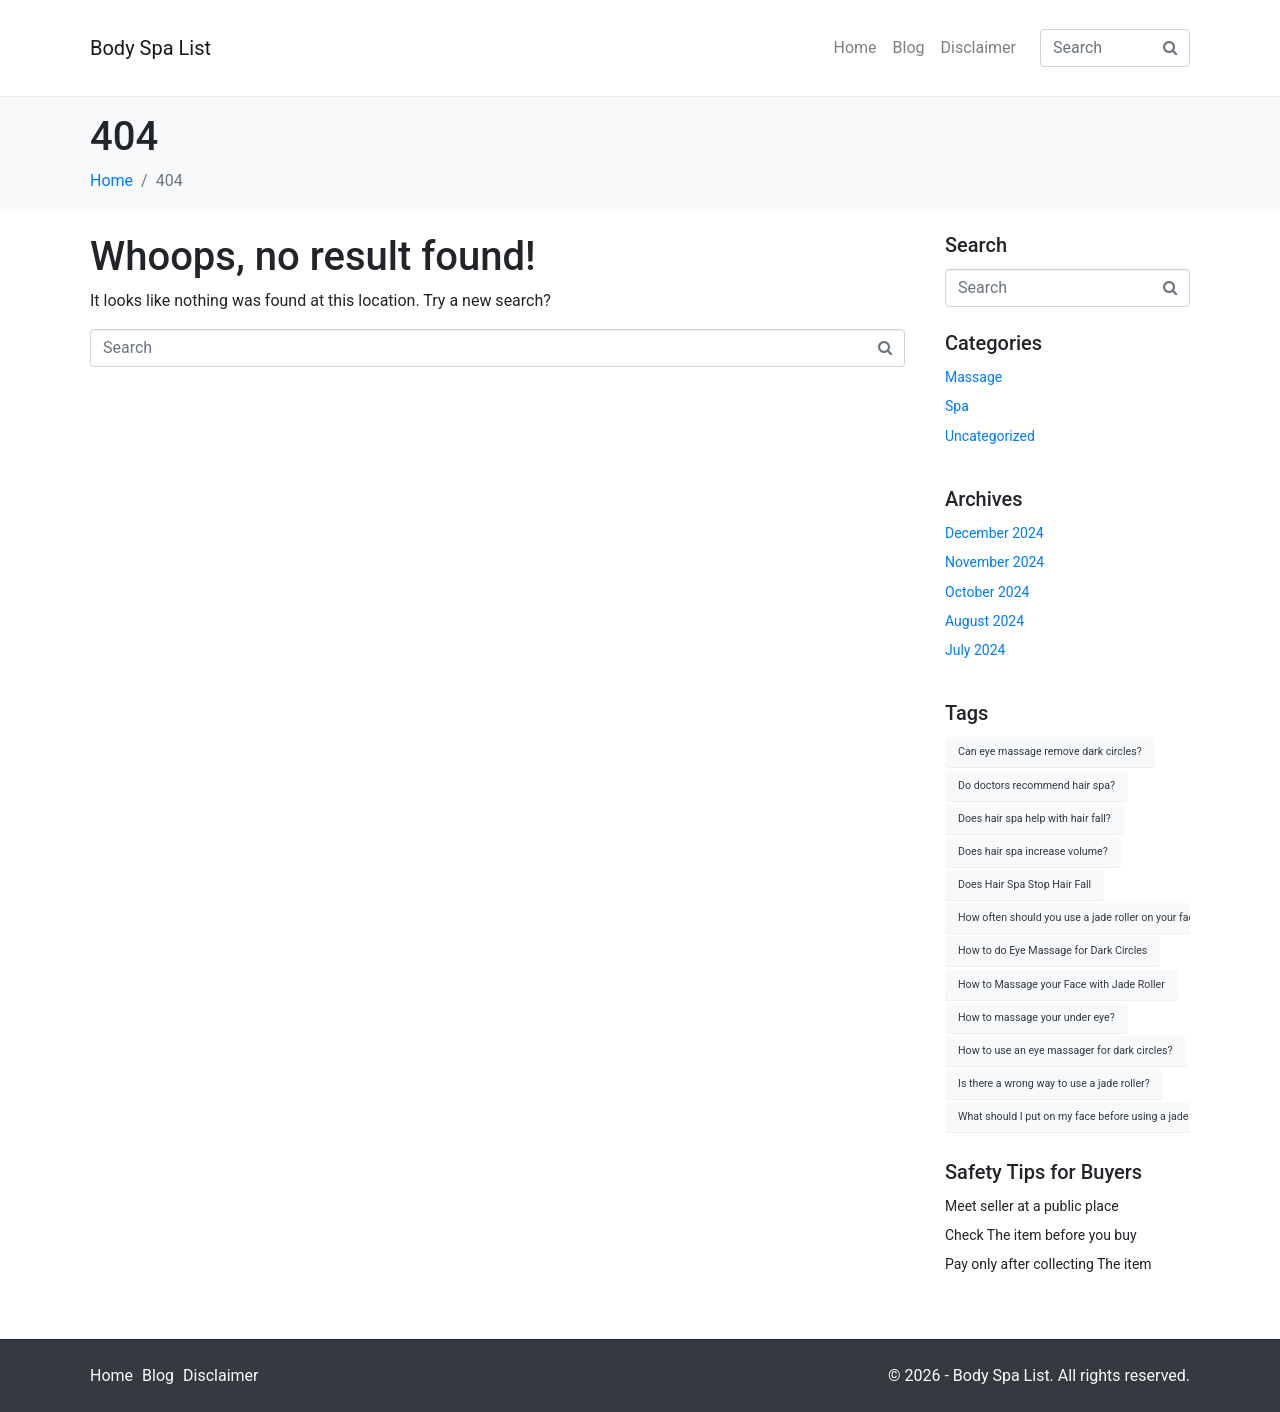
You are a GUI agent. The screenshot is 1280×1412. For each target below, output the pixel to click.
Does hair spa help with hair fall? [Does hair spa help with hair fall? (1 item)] (1034, 818)
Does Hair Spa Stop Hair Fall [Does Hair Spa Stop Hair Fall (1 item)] (1024, 884)
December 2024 (994, 533)
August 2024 (984, 621)
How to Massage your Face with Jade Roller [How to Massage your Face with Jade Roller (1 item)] (1061, 984)
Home (855, 47)
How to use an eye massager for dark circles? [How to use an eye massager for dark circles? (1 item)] (1065, 1050)
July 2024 (975, 650)
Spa (957, 406)
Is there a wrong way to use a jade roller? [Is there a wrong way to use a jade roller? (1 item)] (1054, 1083)
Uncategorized (990, 436)
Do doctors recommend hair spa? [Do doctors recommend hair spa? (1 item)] (1036, 785)
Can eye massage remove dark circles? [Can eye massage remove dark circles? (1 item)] (1050, 751)
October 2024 (987, 592)
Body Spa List (150, 48)
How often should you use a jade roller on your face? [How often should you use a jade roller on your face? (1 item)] (1081, 917)
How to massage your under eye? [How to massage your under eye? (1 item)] (1036, 1017)
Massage (973, 377)
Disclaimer (978, 47)
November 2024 (994, 562)
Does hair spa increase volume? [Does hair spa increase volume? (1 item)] (1033, 851)
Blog (909, 47)
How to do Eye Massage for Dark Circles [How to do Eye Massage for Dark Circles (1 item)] (1052, 950)
